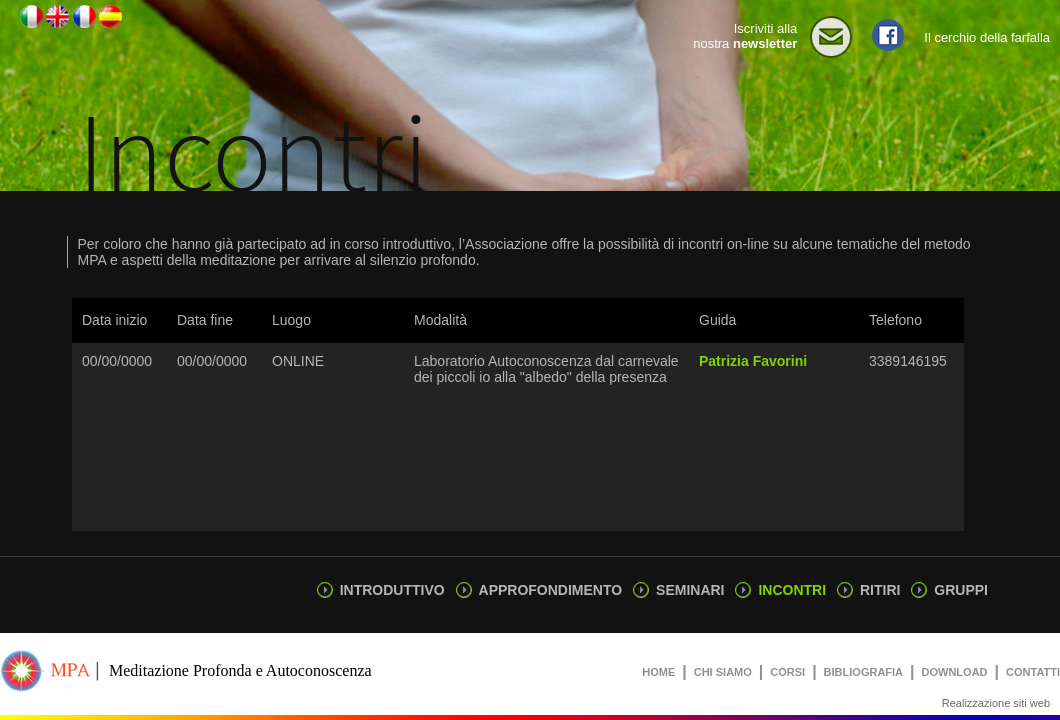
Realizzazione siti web (996, 703)
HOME (658, 672)
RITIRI (868, 590)
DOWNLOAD (955, 672)
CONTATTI (1033, 672)
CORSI (787, 672)
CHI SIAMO (723, 672)
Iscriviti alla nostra (745, 36)
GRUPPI (949, 590)
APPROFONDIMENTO (539, 590)
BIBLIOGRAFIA (863, 672)
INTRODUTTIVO (380, 590)
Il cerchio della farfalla (987, 37)
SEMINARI (678, 590)
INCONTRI (780, 590)
